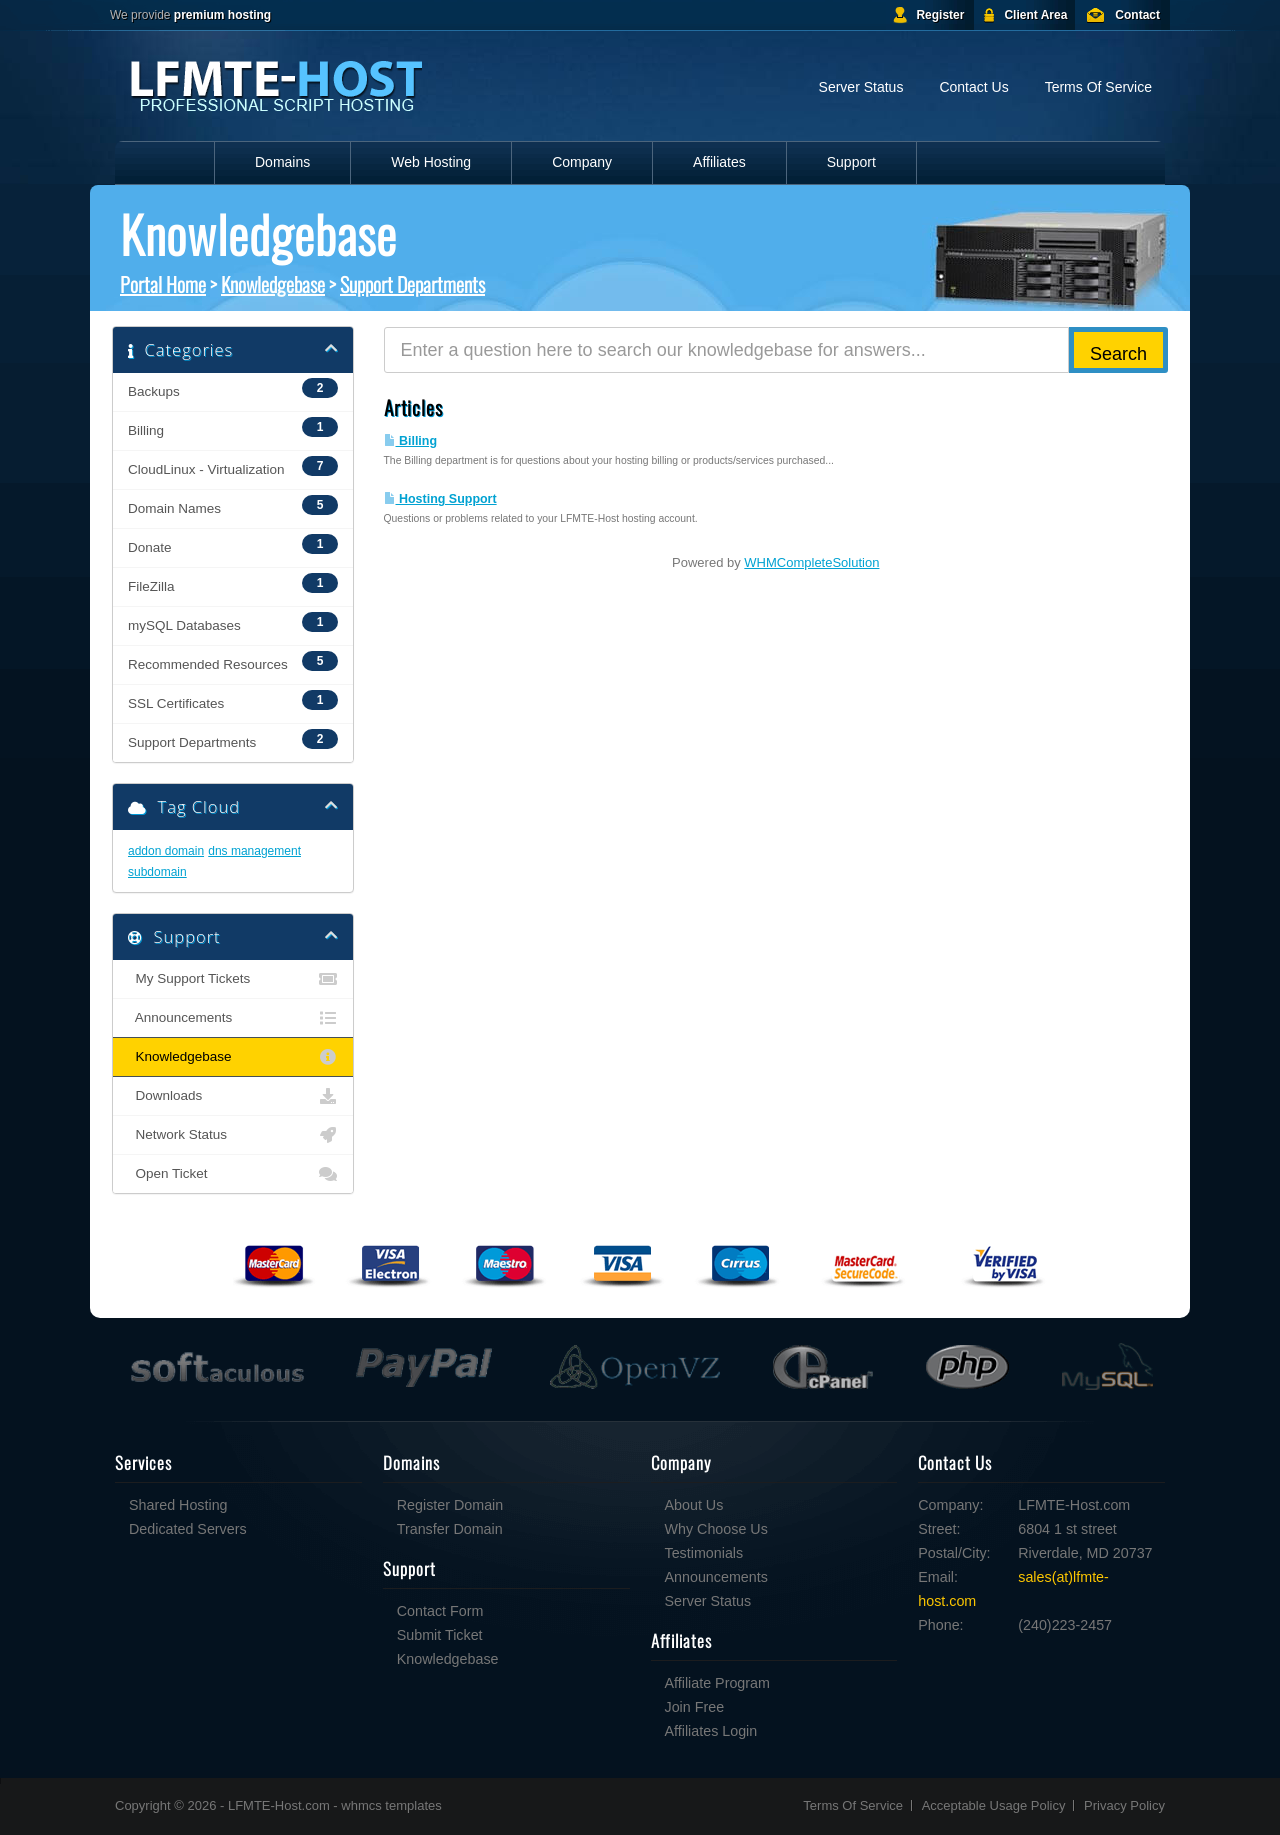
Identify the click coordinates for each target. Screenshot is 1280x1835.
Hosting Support (440, 499)
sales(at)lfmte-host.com (1013, 1589)
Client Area (1035, 15)
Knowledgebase (273, 284)
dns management (254, 851)
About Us (694, 1505)
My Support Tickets (233, 979)
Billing (411, 441)
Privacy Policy (1124, 1805)
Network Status (233, 1135)
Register (940, 15)
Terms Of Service (1098, 87)
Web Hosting (431, 162)
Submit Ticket (440, 1635)
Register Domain (450, 1505)
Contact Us (973, 87)
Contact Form (440, 1611)
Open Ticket (233, 1174)
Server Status (861, 87)
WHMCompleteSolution (811, 562)
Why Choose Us (716, 1529)
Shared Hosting (178, 1505)
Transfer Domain (450, 1529)
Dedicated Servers (188, 1529)
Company (582, 162)
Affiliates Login (711, 1731)
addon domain (166, 851)
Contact (1137, 15)
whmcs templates (391, 1805)
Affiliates (719, 162)
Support (851, 162)
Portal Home (163, 284)
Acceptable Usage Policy (994, 1805)
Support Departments (412, 284)
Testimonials (704, 1553)
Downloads (233, 1096)
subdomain (157, 872)
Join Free (695, 1707)
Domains (282, 162)
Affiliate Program (717, 1683)
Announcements (233, 1018)
